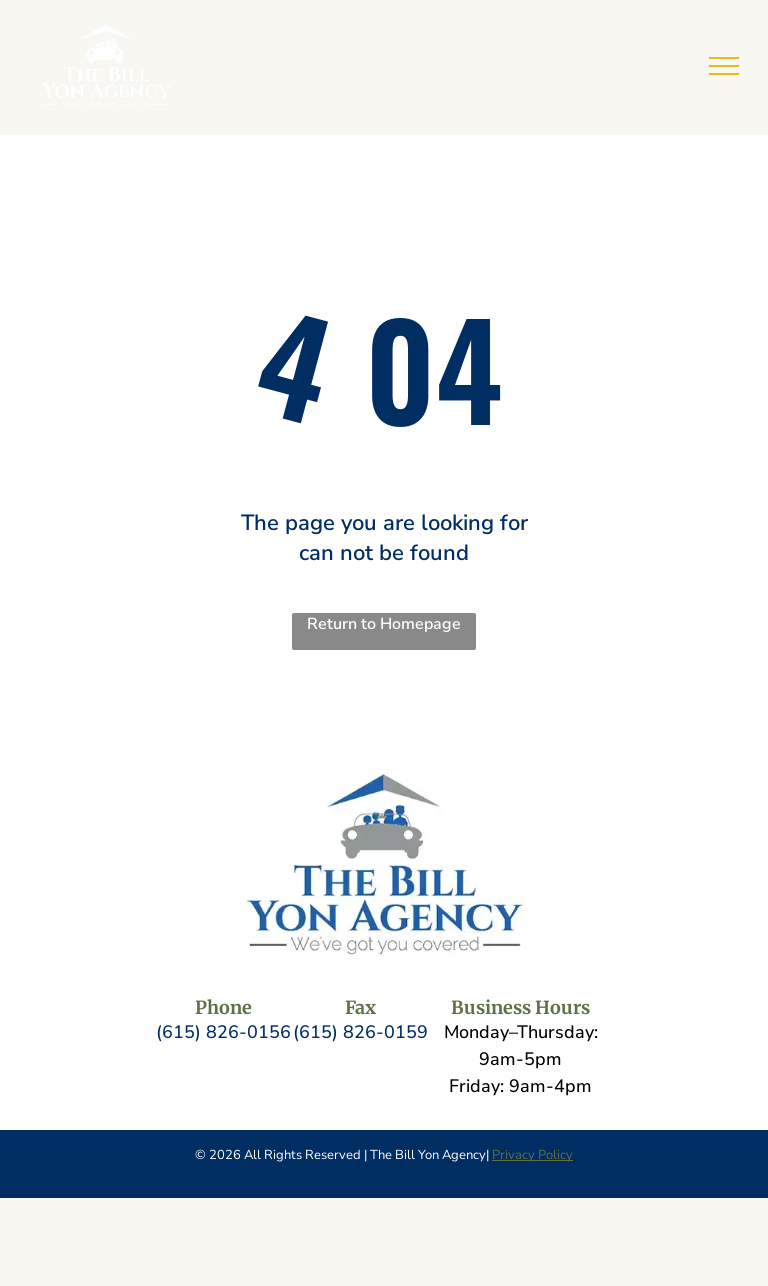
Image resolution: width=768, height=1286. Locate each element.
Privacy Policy (532, 1155)
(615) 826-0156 (223, 1032)
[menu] (724, 66)
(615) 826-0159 (360, 1032)
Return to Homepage (384, 624)
